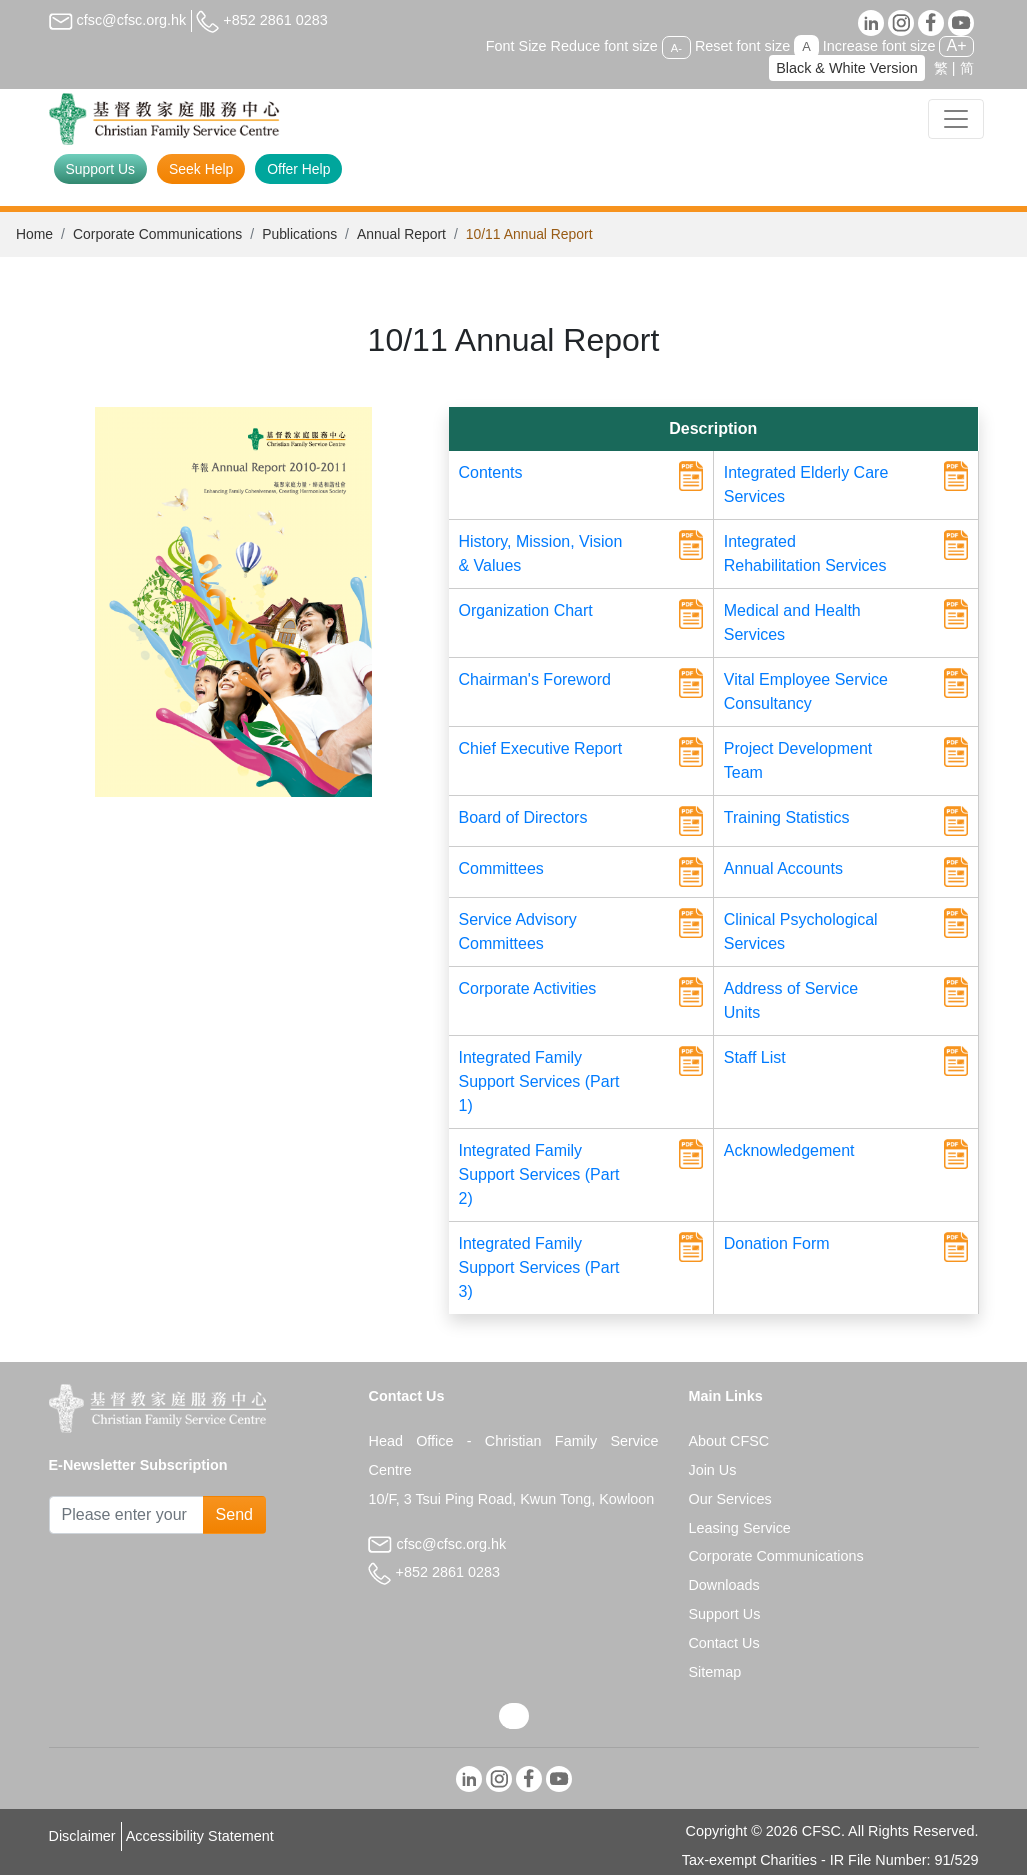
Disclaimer (82, 1836)
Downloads (723, 1585)
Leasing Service (739, 1528)
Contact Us (723, 1643)
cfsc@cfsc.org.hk (118, 20)
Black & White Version (847, 68)
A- (676, 47)
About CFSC (728, 1441)
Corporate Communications (157, 234)
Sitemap (714, 1672)
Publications (299, 234)
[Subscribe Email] (126, 1515)
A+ (956, 45)
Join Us (712, 1470)
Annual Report (401, 234)
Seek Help (201, 169)
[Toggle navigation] (956, 119)
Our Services (729, 1499)
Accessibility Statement (200, 1836)
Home (34, 234)
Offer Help (298, 169)
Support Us (101, 169)
